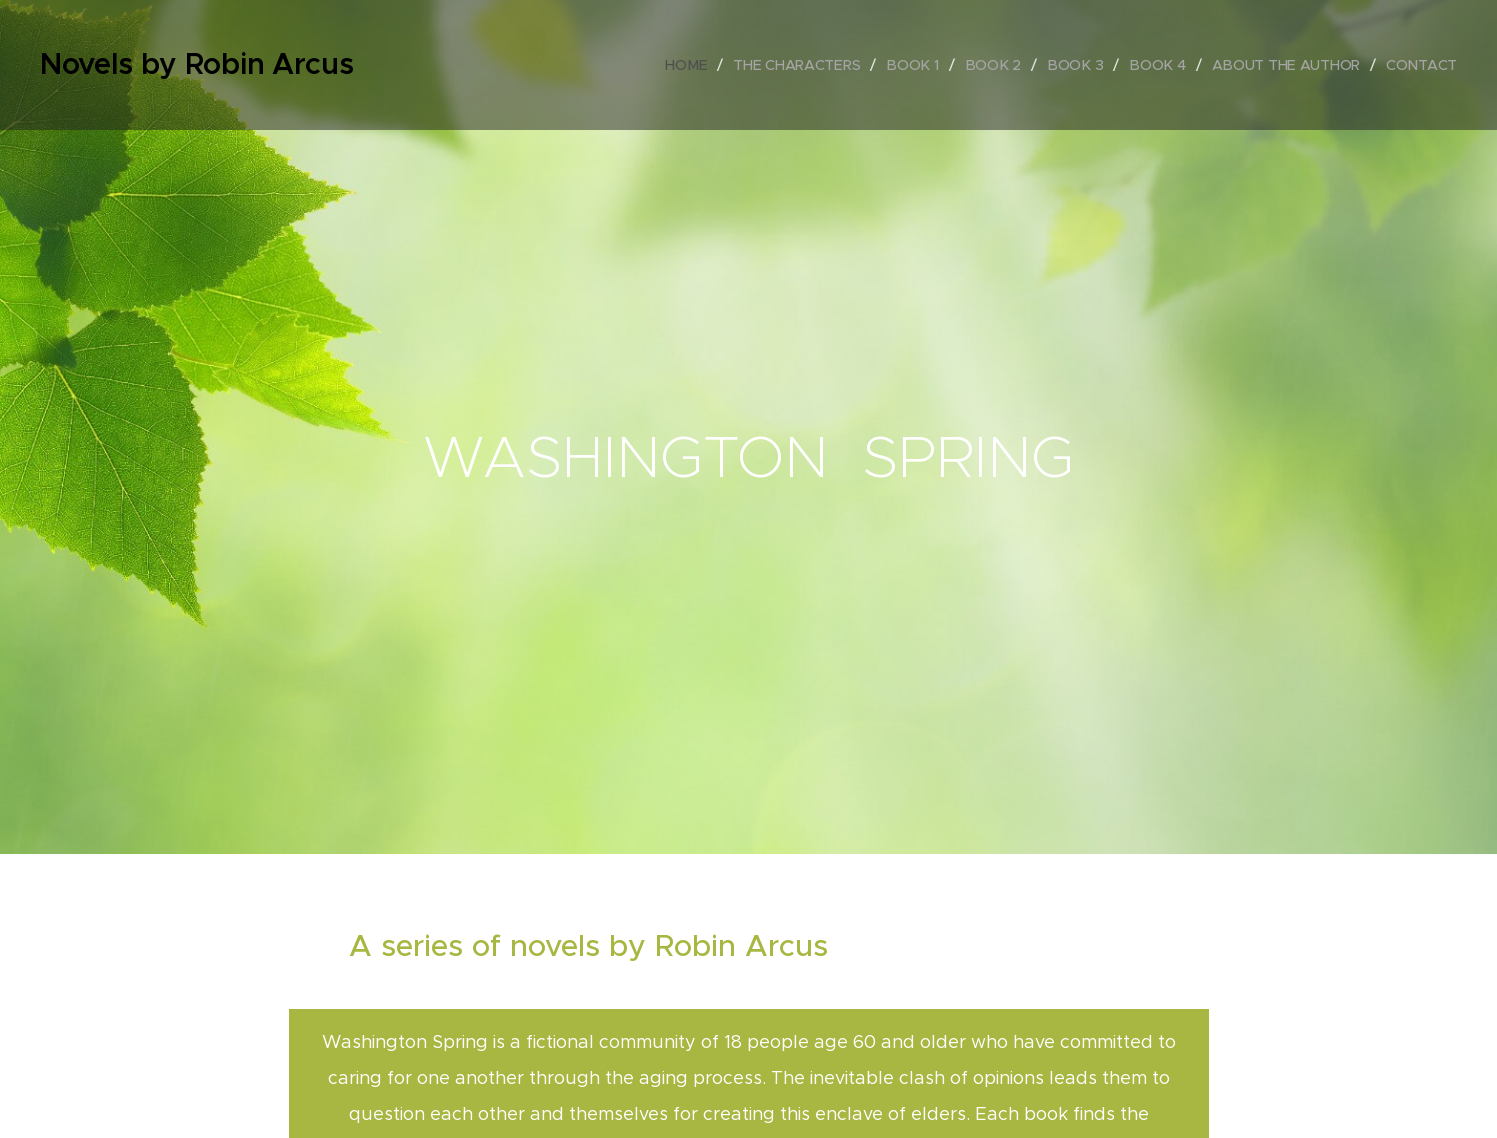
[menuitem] (693, 65)
